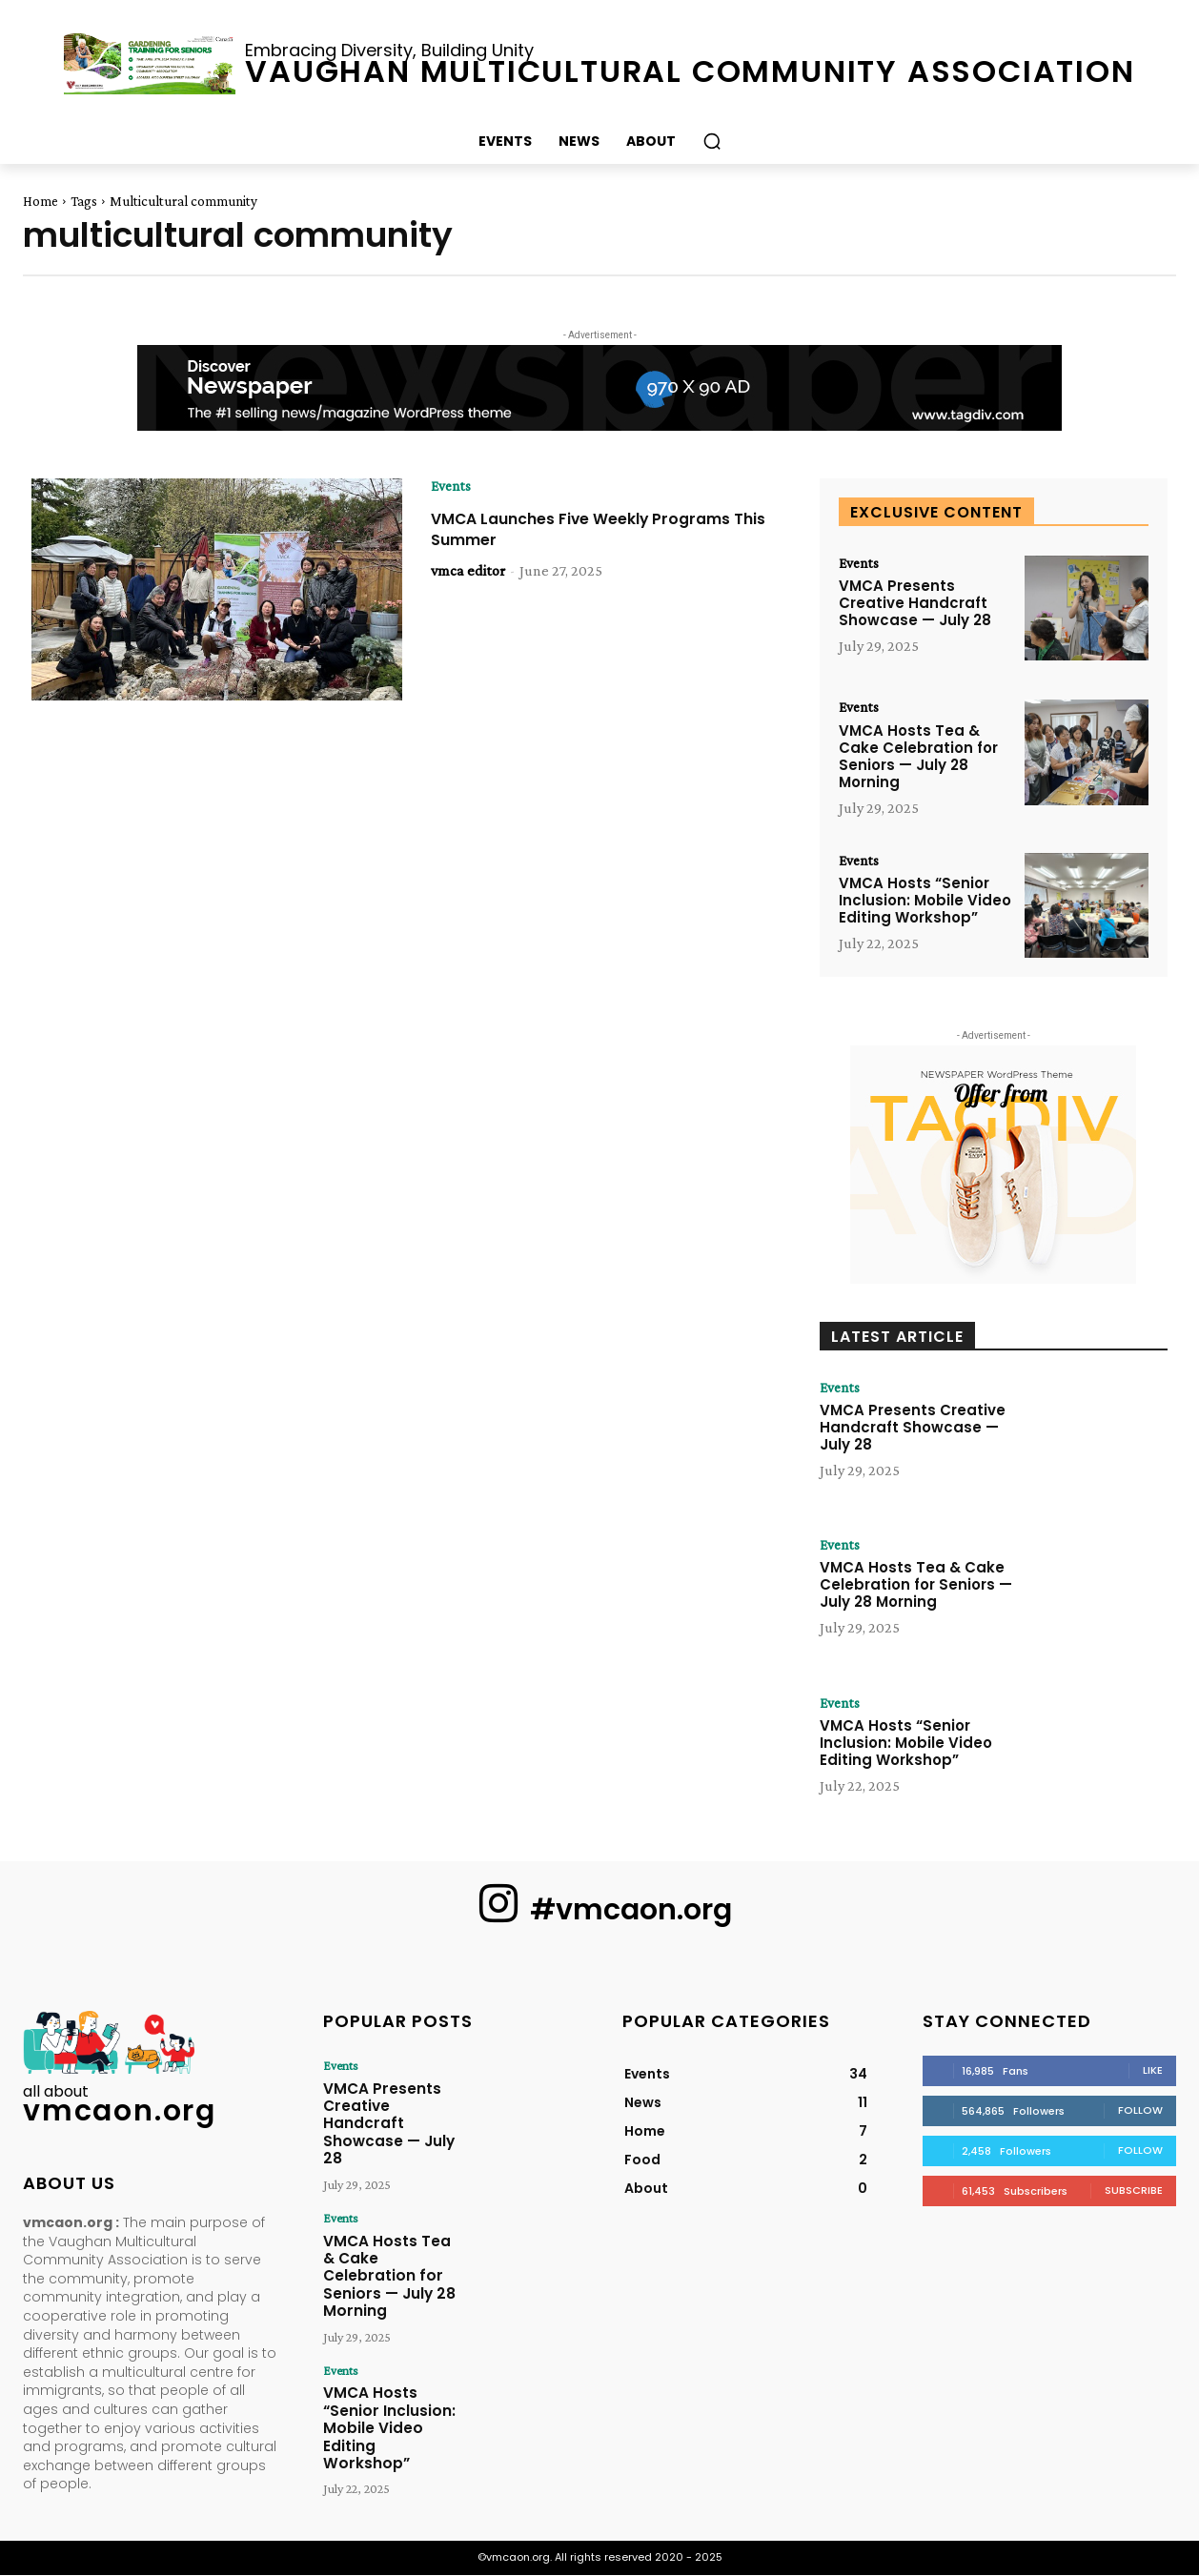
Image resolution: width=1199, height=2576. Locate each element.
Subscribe (1134, 2191)
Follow (1140, 2111)
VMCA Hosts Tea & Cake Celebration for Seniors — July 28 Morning (918, 756)
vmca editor (468, 570)
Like (1153, 2071)
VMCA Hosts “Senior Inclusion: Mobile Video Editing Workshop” (925, 901)
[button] (712, 141)
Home (40, 201)
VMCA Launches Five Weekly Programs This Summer (600, 529)
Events (452, 486)
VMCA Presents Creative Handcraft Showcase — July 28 (915, 604)
